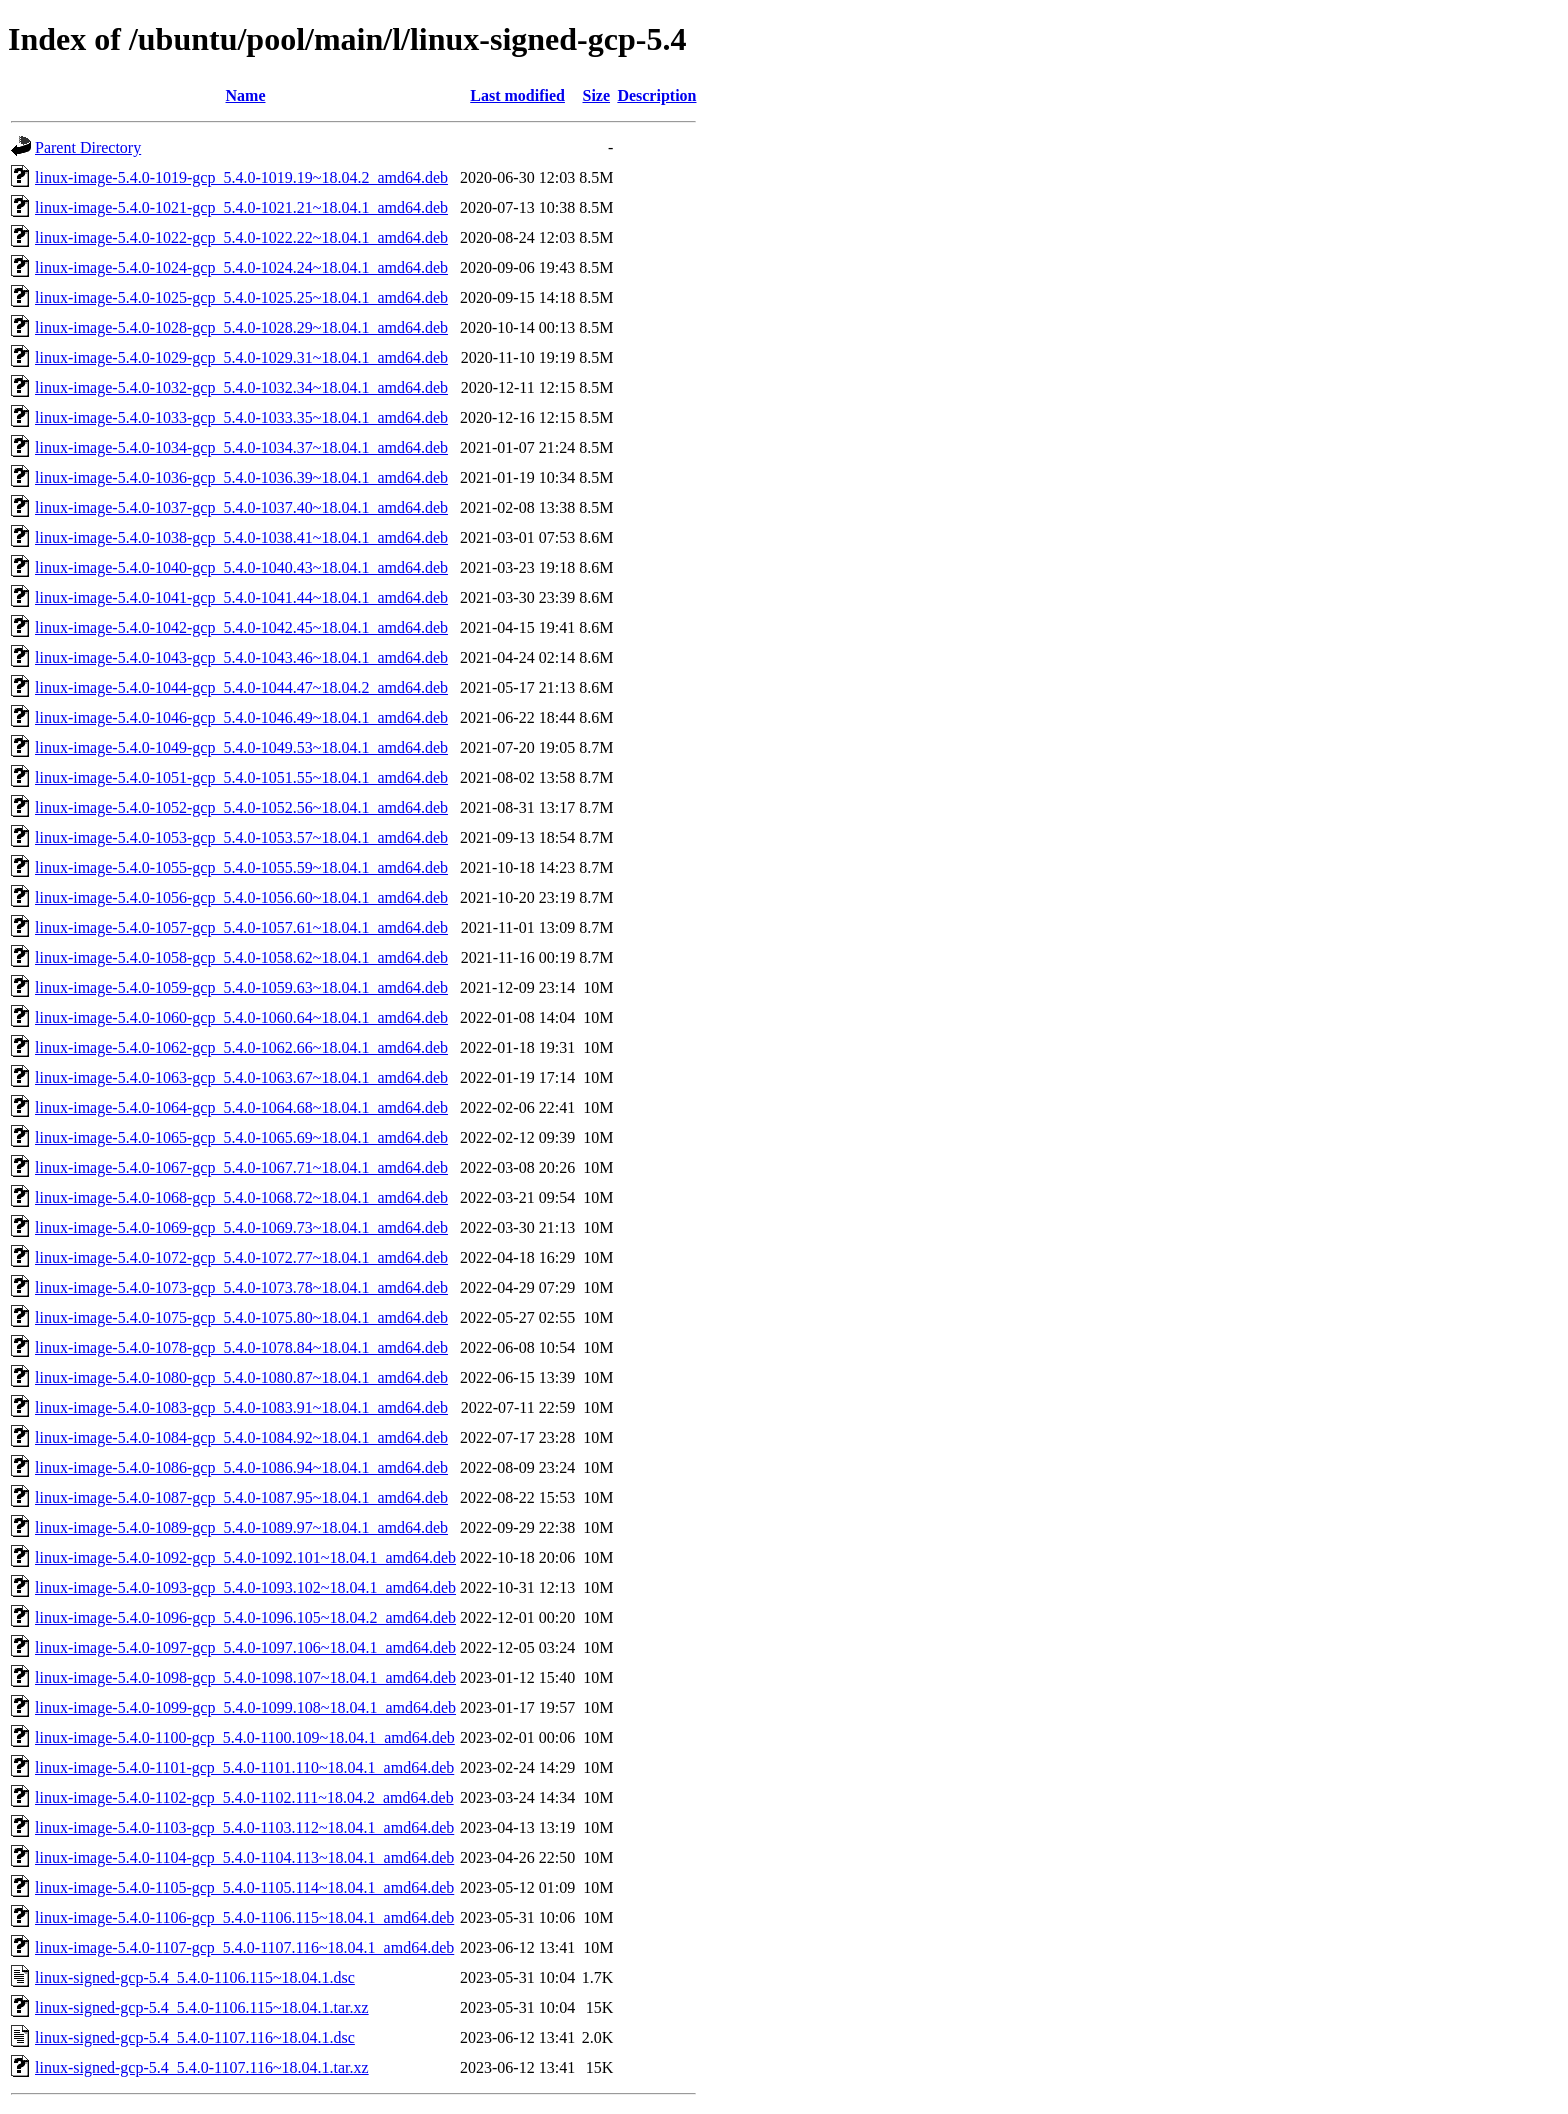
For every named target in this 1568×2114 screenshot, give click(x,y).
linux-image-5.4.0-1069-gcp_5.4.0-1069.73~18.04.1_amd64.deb (241, 1227)
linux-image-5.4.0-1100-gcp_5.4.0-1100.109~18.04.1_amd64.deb (245, 1737)
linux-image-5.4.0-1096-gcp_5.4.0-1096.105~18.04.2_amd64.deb (245, 1617)
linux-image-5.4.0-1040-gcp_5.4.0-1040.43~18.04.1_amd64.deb (241, 567)
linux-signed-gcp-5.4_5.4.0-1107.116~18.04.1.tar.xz (202, 2067)
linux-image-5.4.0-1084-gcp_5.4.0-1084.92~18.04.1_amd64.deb (241, 1437)
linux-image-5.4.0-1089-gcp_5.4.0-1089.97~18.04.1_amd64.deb (241, 1527)
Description (656, 95)
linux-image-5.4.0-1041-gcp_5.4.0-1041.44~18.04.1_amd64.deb (241, 597)
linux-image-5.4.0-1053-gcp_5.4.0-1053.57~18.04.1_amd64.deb (241, 837)
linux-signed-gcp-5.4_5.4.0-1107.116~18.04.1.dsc (195, 2037)
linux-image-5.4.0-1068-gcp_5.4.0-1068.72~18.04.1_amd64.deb (241, 1197)
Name (246, 95)
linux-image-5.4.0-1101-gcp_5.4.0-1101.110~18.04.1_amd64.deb (244, 1767)
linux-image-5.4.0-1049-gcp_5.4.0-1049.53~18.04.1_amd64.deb (241, 747)
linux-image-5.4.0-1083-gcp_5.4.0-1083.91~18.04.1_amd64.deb (241, 1407)
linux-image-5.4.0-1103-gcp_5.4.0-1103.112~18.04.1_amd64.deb (244, 1827)
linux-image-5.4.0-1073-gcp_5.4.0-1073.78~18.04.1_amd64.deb (241, 1287)
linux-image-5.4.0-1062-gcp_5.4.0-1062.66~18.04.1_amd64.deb (241, 1047)
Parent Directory (88, 147)
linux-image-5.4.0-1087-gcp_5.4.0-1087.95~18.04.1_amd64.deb (241, 1497)
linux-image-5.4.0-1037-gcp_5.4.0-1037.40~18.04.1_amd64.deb (241, 507)
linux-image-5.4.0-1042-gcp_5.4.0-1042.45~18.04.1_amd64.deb (241, 627)
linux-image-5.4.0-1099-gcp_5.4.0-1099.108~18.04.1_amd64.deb (245, 1707)
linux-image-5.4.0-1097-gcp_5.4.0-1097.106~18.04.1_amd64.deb (245, 1647)
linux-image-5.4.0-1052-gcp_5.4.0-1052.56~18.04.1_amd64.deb (241, 807)
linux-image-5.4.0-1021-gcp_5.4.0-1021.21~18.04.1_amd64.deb (241, 207)
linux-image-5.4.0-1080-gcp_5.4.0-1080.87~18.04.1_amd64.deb (241, 1377)
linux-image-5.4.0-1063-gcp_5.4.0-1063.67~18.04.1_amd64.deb (241, 1077)
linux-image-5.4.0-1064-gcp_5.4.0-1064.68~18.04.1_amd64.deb (241, 1107)
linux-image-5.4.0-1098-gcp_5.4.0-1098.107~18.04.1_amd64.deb (245, 1677)
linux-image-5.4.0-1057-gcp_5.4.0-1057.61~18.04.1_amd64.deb (241, 927)
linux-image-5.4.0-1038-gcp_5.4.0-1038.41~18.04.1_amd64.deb (241, 537)
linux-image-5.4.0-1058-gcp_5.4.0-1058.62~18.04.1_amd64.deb (241, 957)
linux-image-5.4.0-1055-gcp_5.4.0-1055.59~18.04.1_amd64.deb (241, 867)
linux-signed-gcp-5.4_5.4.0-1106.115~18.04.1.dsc (195, 1977)
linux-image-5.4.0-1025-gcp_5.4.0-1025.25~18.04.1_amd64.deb (241, 297)
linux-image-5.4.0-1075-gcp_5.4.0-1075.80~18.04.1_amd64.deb (241, 1317)
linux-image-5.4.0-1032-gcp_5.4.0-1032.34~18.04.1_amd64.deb (241, 387)
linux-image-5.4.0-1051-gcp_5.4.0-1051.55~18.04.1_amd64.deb (241, 777)
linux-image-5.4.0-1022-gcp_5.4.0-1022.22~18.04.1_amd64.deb (241, 237)
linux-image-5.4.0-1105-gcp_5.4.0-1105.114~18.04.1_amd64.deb (244, 1887)
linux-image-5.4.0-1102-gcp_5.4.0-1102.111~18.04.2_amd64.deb (244, 1797)
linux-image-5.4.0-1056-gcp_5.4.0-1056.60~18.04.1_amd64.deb (241, 897)
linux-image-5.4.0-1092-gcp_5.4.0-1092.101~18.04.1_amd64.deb (245, 1557)
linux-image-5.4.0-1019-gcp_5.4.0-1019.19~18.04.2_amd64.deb (241, 177)
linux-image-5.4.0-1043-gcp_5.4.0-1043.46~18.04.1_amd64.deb (241, 657)
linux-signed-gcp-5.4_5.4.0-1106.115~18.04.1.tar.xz (202, 2007)
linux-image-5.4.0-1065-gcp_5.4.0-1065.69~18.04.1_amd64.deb (241, 1137)
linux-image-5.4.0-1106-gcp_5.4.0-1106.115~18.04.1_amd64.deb (244, 1917)
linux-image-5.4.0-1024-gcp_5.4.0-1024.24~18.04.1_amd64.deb (241, 267)
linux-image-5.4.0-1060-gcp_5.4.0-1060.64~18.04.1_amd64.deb (241, 1017)
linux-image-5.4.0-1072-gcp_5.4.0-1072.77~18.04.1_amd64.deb (241, 1257)
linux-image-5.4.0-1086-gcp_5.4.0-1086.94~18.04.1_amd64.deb (241, 1467)
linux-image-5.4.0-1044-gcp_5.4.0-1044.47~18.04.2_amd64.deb (241, 687)
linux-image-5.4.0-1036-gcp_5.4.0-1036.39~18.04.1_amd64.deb (241, 477)
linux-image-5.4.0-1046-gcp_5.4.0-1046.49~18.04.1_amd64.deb (241, 717)
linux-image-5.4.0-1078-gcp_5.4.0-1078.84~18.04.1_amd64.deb (241, 1347)
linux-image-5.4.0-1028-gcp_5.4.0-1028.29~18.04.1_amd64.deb (241, 327)
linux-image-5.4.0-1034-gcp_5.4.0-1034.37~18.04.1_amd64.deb (241, 447)
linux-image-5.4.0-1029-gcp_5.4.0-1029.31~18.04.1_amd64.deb (241, 357)
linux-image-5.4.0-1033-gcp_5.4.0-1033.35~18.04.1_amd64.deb (241, 417)
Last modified (517, 95)
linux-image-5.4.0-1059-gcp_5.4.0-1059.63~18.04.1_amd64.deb (241, 987)
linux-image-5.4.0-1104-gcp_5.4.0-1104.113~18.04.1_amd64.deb (244, 1857)
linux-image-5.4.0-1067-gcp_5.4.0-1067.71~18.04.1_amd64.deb (241, 1167)
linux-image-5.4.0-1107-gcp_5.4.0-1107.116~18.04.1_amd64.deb (244, 1947)
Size (596, 95)
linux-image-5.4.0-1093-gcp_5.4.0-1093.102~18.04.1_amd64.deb (245, 1587)
